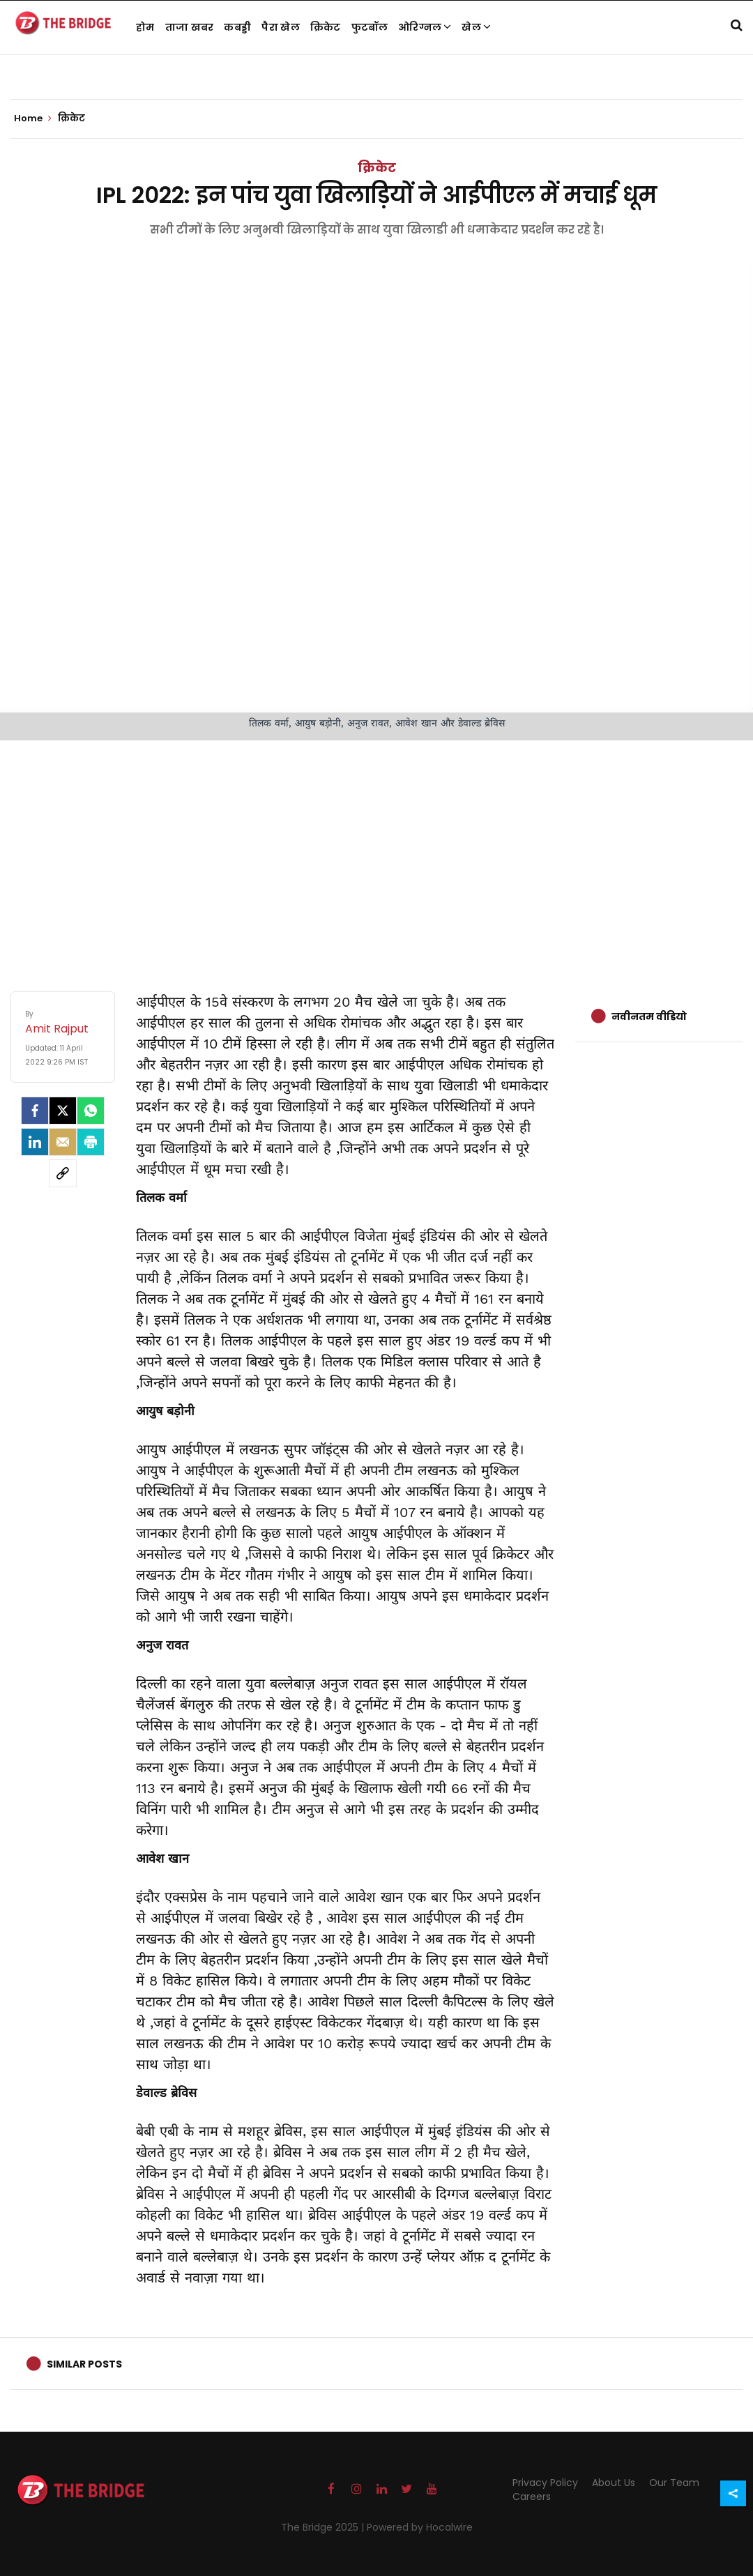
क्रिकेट (325, 27)
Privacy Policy (545, 2483)
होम (145, 27)
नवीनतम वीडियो (649, 1016)
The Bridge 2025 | (324, 2527)
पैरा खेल (280, 27)
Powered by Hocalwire (420, 2527)
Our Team (674, 2483)
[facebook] (35, 1111)
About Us (613, 2483)
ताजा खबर (189, 27)
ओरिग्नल (425, 27)
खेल (476, 27)
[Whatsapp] (91, 1111)
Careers (531, 2496)
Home (33, 118)
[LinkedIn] (35, 1142)
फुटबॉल (369, 27)
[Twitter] (63, 1111)
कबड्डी (237, 27)
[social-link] (63, 1173)
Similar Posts (84, 2364)
